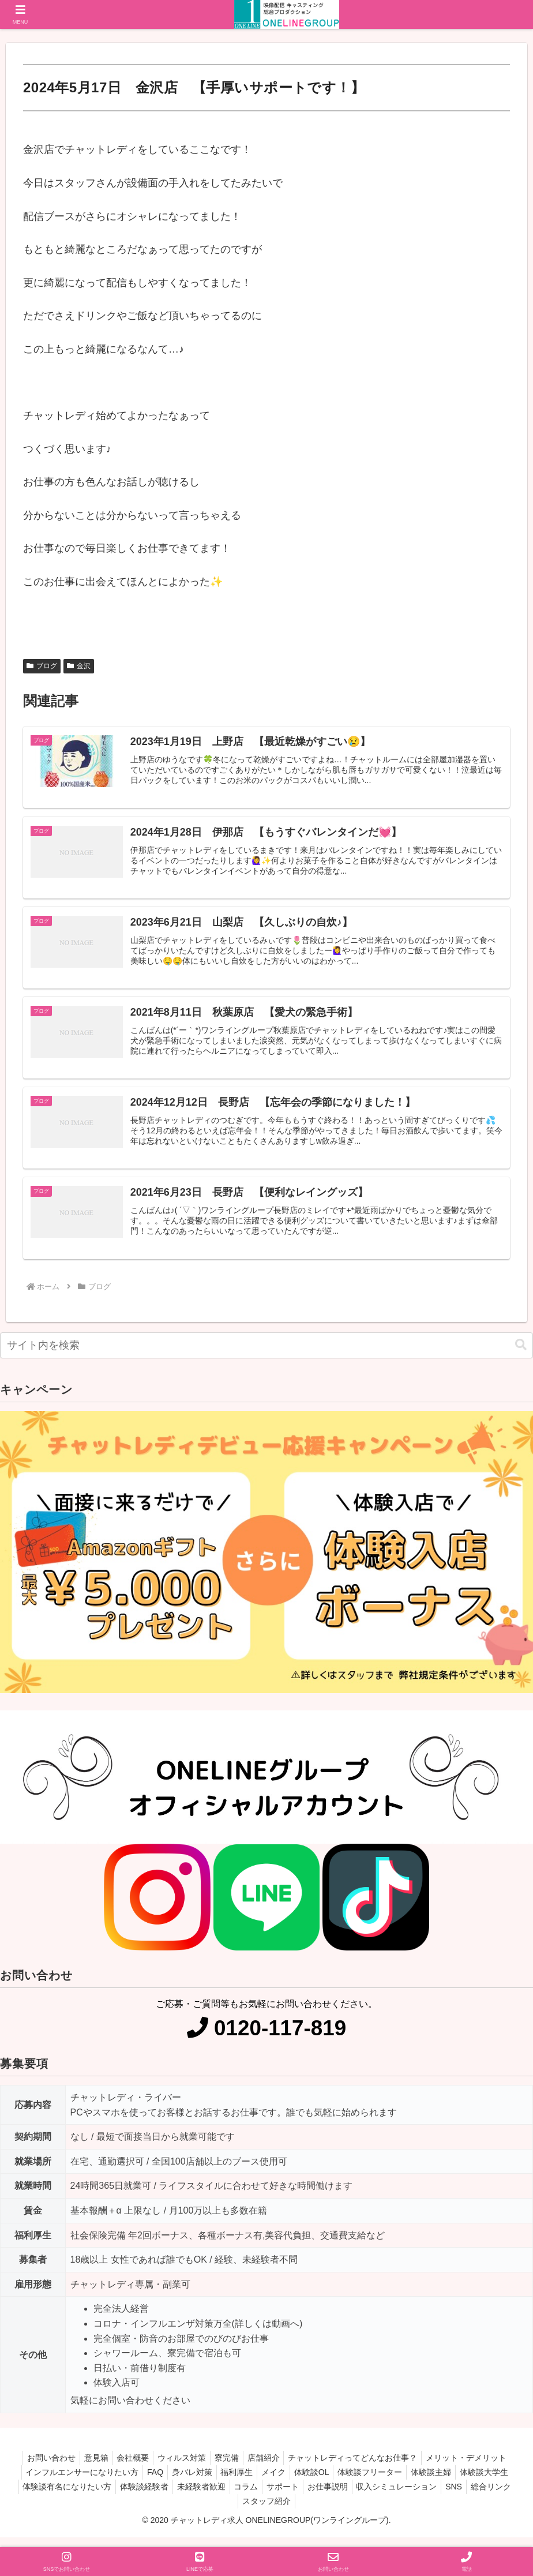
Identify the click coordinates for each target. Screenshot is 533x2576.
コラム (269, 2497)
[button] (521, 1355)
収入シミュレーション (430, 2497)
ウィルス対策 (180, 2468)
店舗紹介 (269, 2468)
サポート (309, 2497)
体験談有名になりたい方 (79, 2497)
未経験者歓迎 (220, 2497)
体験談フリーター (377, 2482)
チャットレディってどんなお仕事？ (361, 2468)
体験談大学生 (498, 2482)
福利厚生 (233, 2482)
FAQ (144, 2482)
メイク (273, 2482)
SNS (491, 2497)
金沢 (79, 666)
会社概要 (127, 2468)
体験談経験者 (160, 2497)
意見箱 (87, 2468)
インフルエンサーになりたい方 (67, 2482)
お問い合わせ (38, 2468)
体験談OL (315, 2482)
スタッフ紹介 (293, 2511)
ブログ (42, 666)
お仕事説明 (357, 2497)
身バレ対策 (184, 2482)
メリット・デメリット (478, 2468)
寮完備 (228, 2468)
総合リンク (236, 2511)
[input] (266, 1356)
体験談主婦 (442, 2482)
